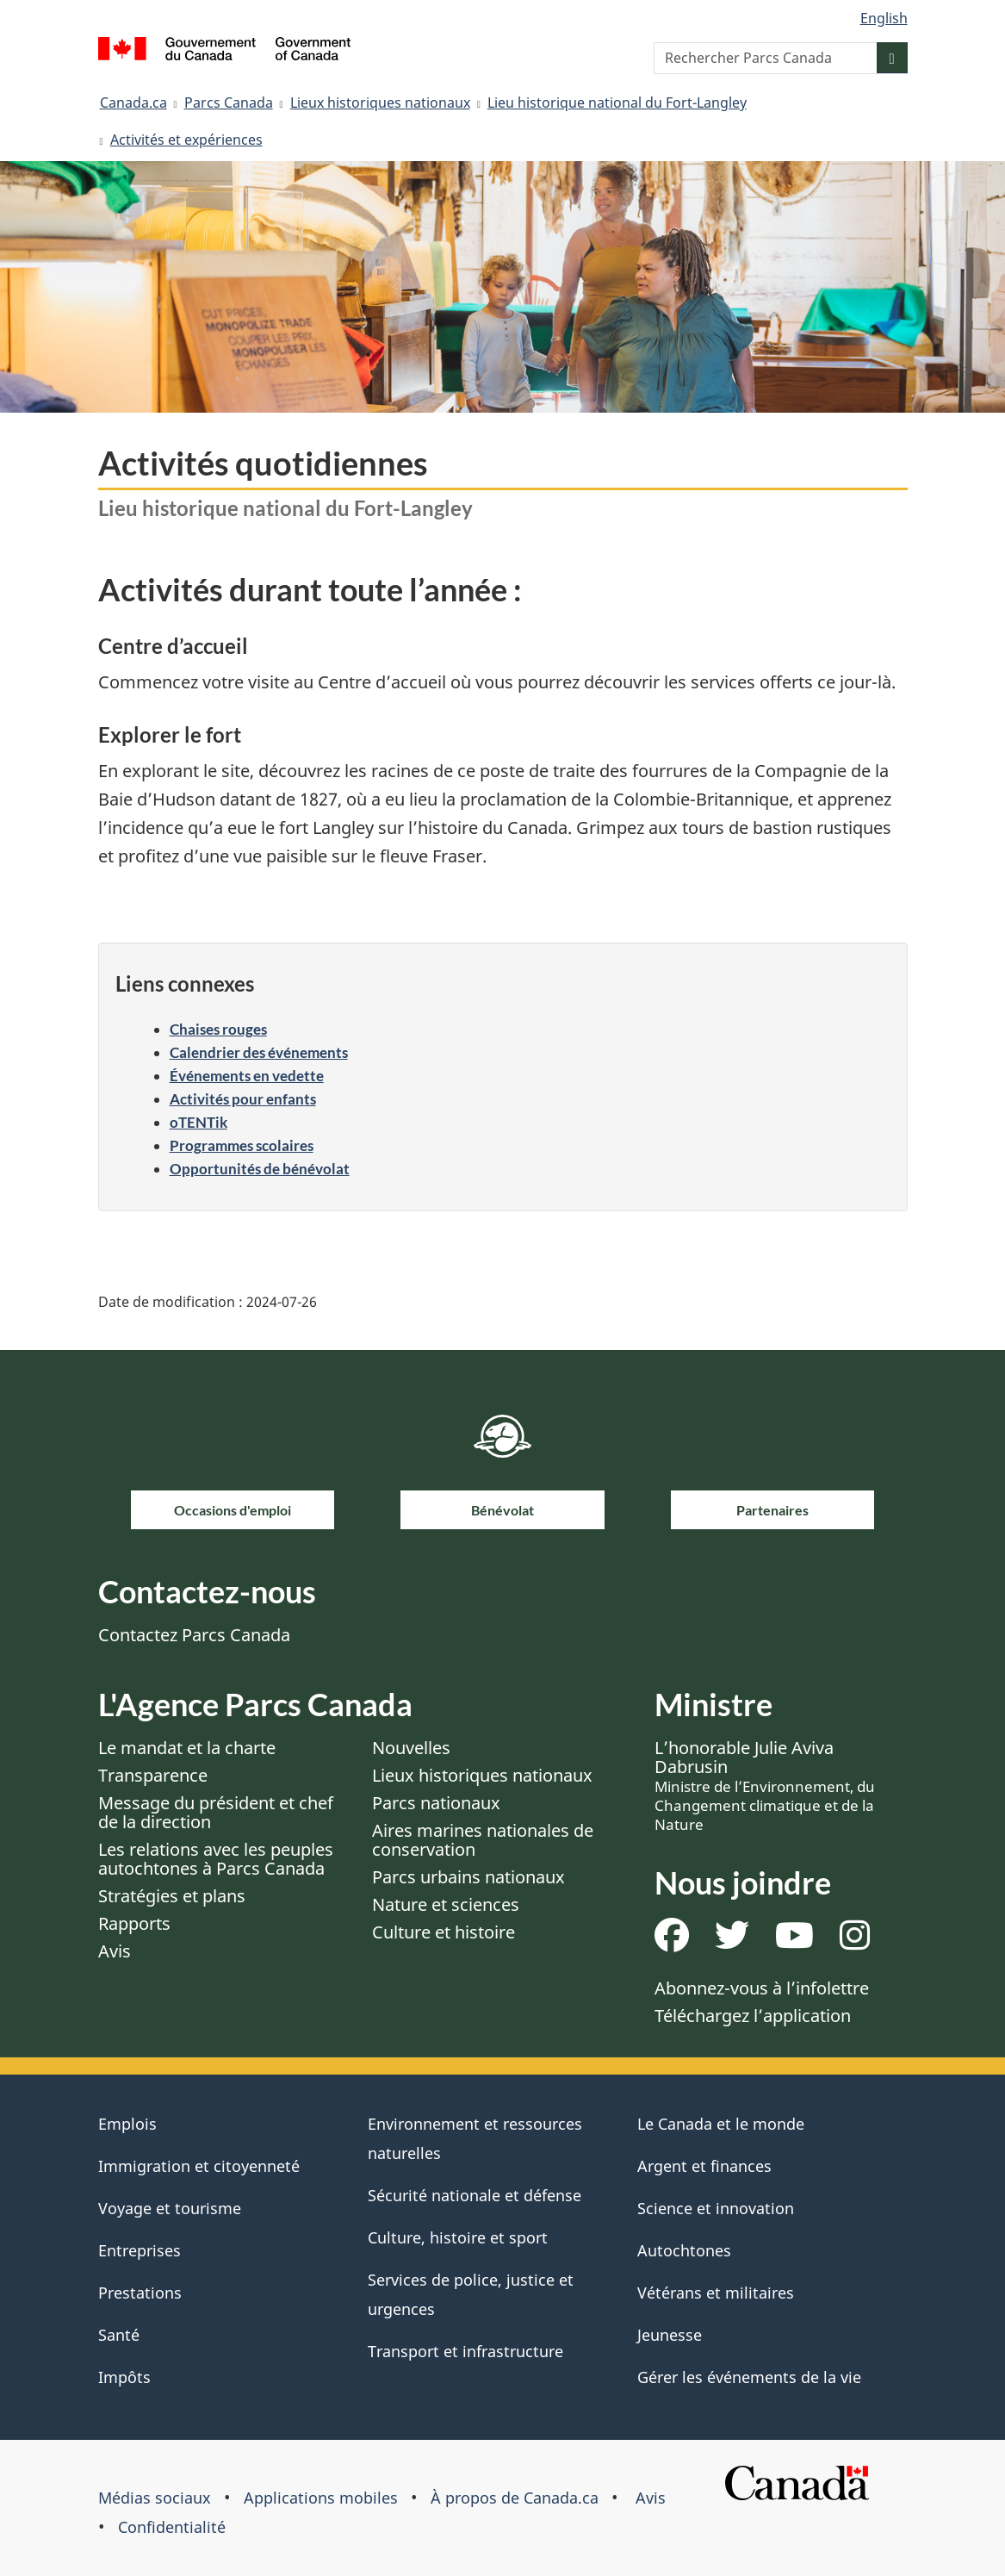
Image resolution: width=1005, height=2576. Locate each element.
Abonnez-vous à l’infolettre (761, 1988)
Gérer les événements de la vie (749, 2377)
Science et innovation (715, 2208)
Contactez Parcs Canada (194, 1634)
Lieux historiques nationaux (380, 102)
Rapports (134, 1923)
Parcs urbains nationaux (468, 1876)
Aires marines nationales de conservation (482, 1840)
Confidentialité (172, 2527)
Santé (119, 2334)
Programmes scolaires (241, 1145)
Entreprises (139, 2250)
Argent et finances (704, 2166)
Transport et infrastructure (465, 2351)
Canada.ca (133, 102)
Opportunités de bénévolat (260, 1169)
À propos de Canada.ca (515, 2497)
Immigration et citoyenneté (199, 2166)
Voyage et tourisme (169, 2208)
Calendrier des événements (259, 1052)
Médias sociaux (154, 2497)
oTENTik (198, 1122)
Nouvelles (411, 1747)
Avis (114, 1951)
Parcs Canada (228, 102)
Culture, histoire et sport (458, 2237)
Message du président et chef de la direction (215, 1812)
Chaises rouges (218, 1029)
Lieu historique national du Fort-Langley (617, 102)
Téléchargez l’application (752, 2015)
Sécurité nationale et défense (474, 2195)
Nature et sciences (445, 1904)
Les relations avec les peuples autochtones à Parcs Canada (215, 1859)
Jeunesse (669, 2334)
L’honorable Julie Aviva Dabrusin (764, 1785)
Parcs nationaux (436, 1802)
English (884, 18)
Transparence (153, 1775)
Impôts (124, 2377)
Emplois (127, 2123)
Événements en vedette (247, 1076)
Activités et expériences (186, 139)
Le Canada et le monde (720, 2123)
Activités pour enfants (243, 1099)
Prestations (140, 2292)
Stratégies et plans (171, 1895)
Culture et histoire (443, 1932)
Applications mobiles (321, 2497)
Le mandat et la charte (187, 1747)
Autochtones (684, 2250)
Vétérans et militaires (715, 2292)
